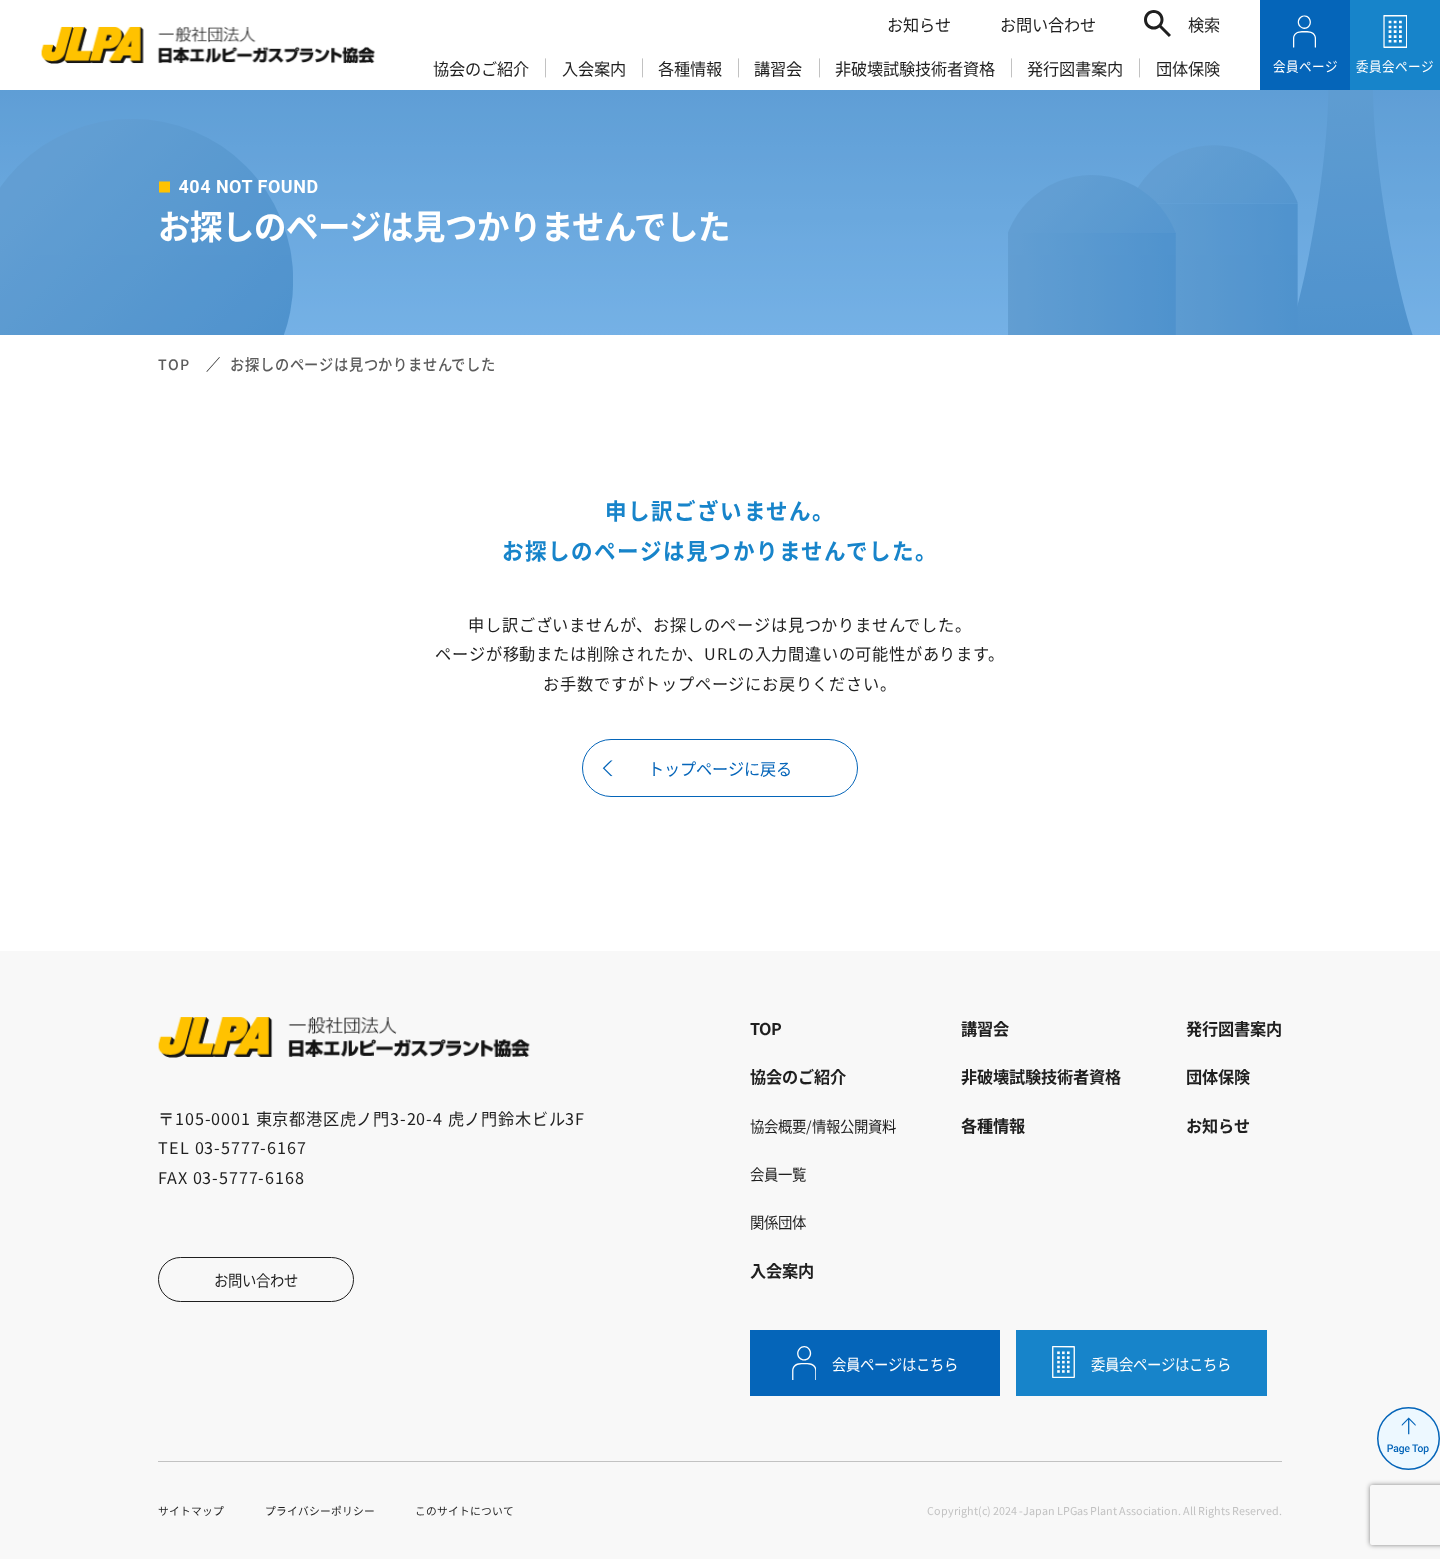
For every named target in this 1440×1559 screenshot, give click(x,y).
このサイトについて (464, 1510)
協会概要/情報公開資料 (823, 1125)
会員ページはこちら (895, 1363)
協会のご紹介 (481, 68)
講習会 (778, 68)
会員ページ (1305, 65)
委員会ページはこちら (1161, 1363)
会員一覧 (778, 1173)
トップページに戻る (720, 768)
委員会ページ (1395, 65)
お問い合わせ (1048, 24)
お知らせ (919, 24)
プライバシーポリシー (320, 1510)
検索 (1204, 24)
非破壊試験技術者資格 (915, 68)
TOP (173, 363)
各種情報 (690, 68)
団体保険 (1188, 68)
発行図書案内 (1075, 68)
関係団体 (778, 1221)
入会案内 (594, 68)
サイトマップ (191, 1510)
